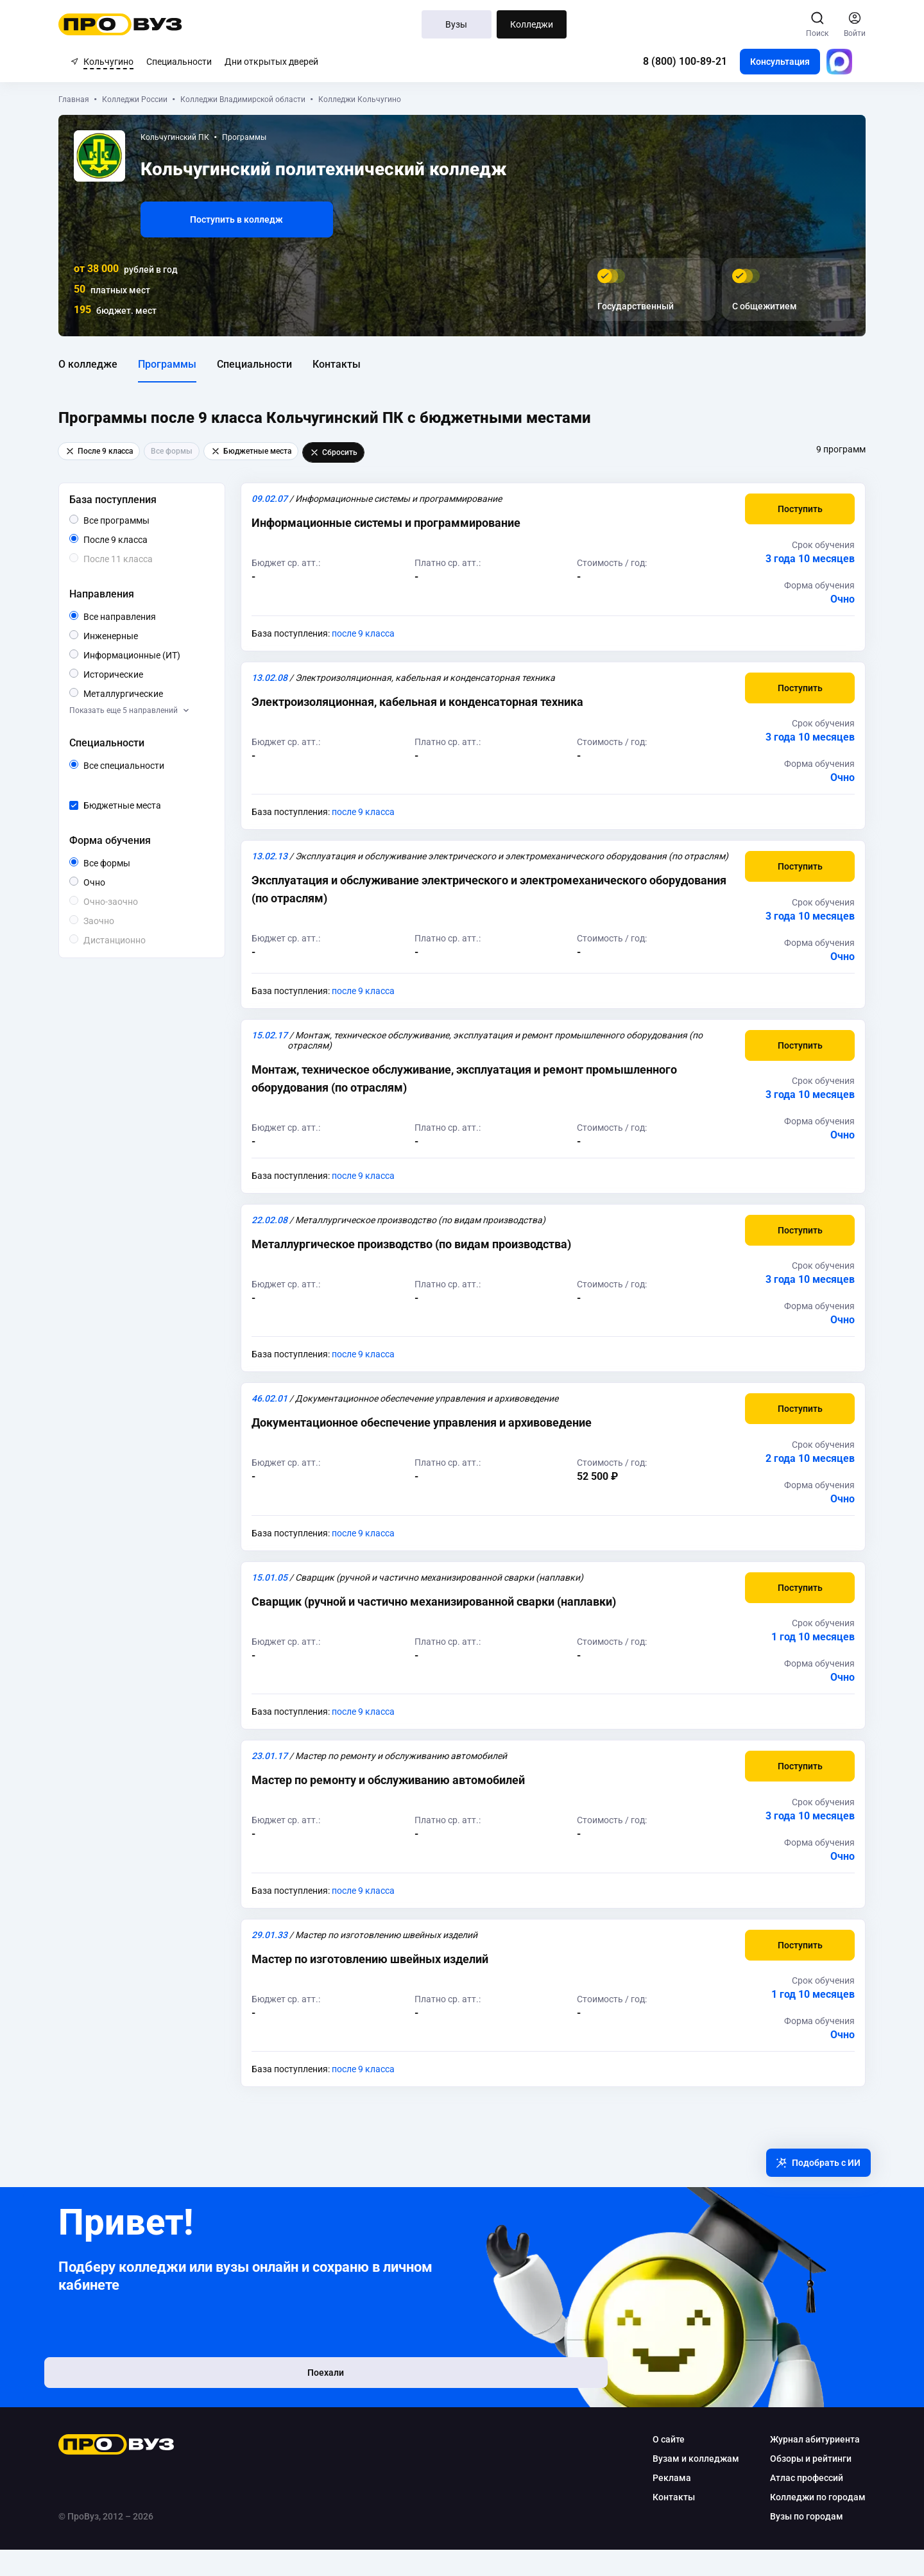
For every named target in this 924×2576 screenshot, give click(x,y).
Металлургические (158, 693)
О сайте (656, 2465)
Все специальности (158, 766)
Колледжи (531, 24)
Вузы (457, 24)
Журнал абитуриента (803, 2465)
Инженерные (150, 635)
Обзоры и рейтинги (798, 2485)
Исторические (155, 673)
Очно (117, 881)
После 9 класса (142, 540)
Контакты (349, 364)
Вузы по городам (794, 2542)
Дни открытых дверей (271, 61)
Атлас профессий (794, 2504)
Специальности (179, 61)
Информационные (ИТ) (158, 655)
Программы (179, 364)
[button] (788, 509)
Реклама (659, 2504)
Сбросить (345, 452)
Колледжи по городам (805, 2523)
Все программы (153, 520)
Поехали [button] (154, 2408)
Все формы (134, 863)
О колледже (100, 364)
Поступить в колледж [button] (249, 219)
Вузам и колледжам (683, 2485)
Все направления (158, 617)
